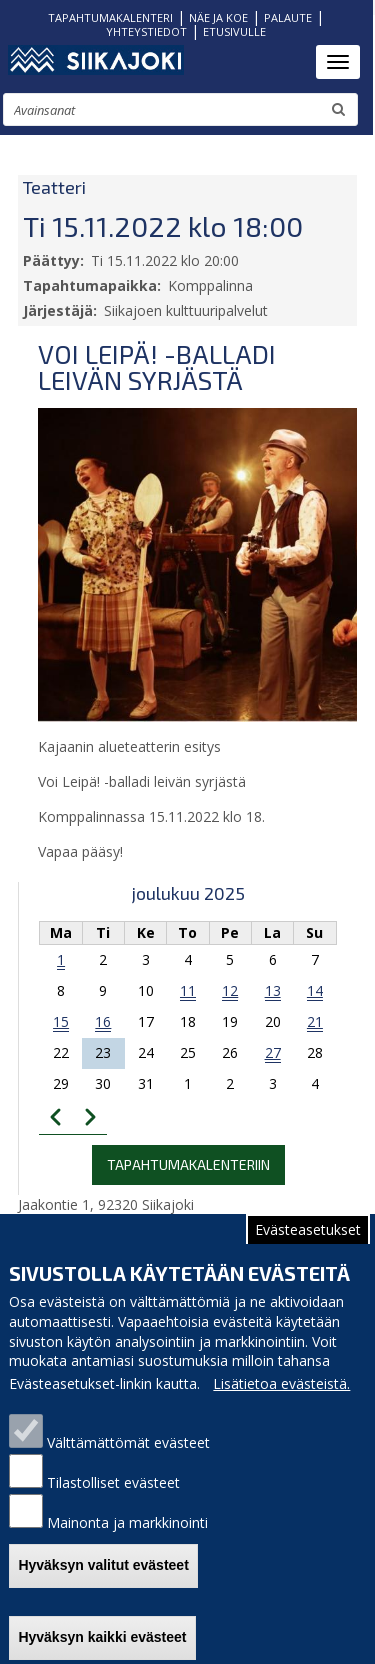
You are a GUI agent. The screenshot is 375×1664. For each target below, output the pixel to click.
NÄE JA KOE (218, 17)
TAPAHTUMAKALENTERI (110, 17)
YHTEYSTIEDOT (146, 31)
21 (315, 1021)
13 (273, 990)
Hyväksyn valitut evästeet (103, 1591)
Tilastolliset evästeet (113, 1508)
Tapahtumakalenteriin (188, 1164)
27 (273, 1052)
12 (230, 990)
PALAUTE (288, 17)
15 (61, 1021)
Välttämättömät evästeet (128, 1468)
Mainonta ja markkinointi (127, 1548)
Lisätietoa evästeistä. (281, 1409)
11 (188, 990)
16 (103, 1021)
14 (315, 990)
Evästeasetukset (308, 1255)
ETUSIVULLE (234, 31)
